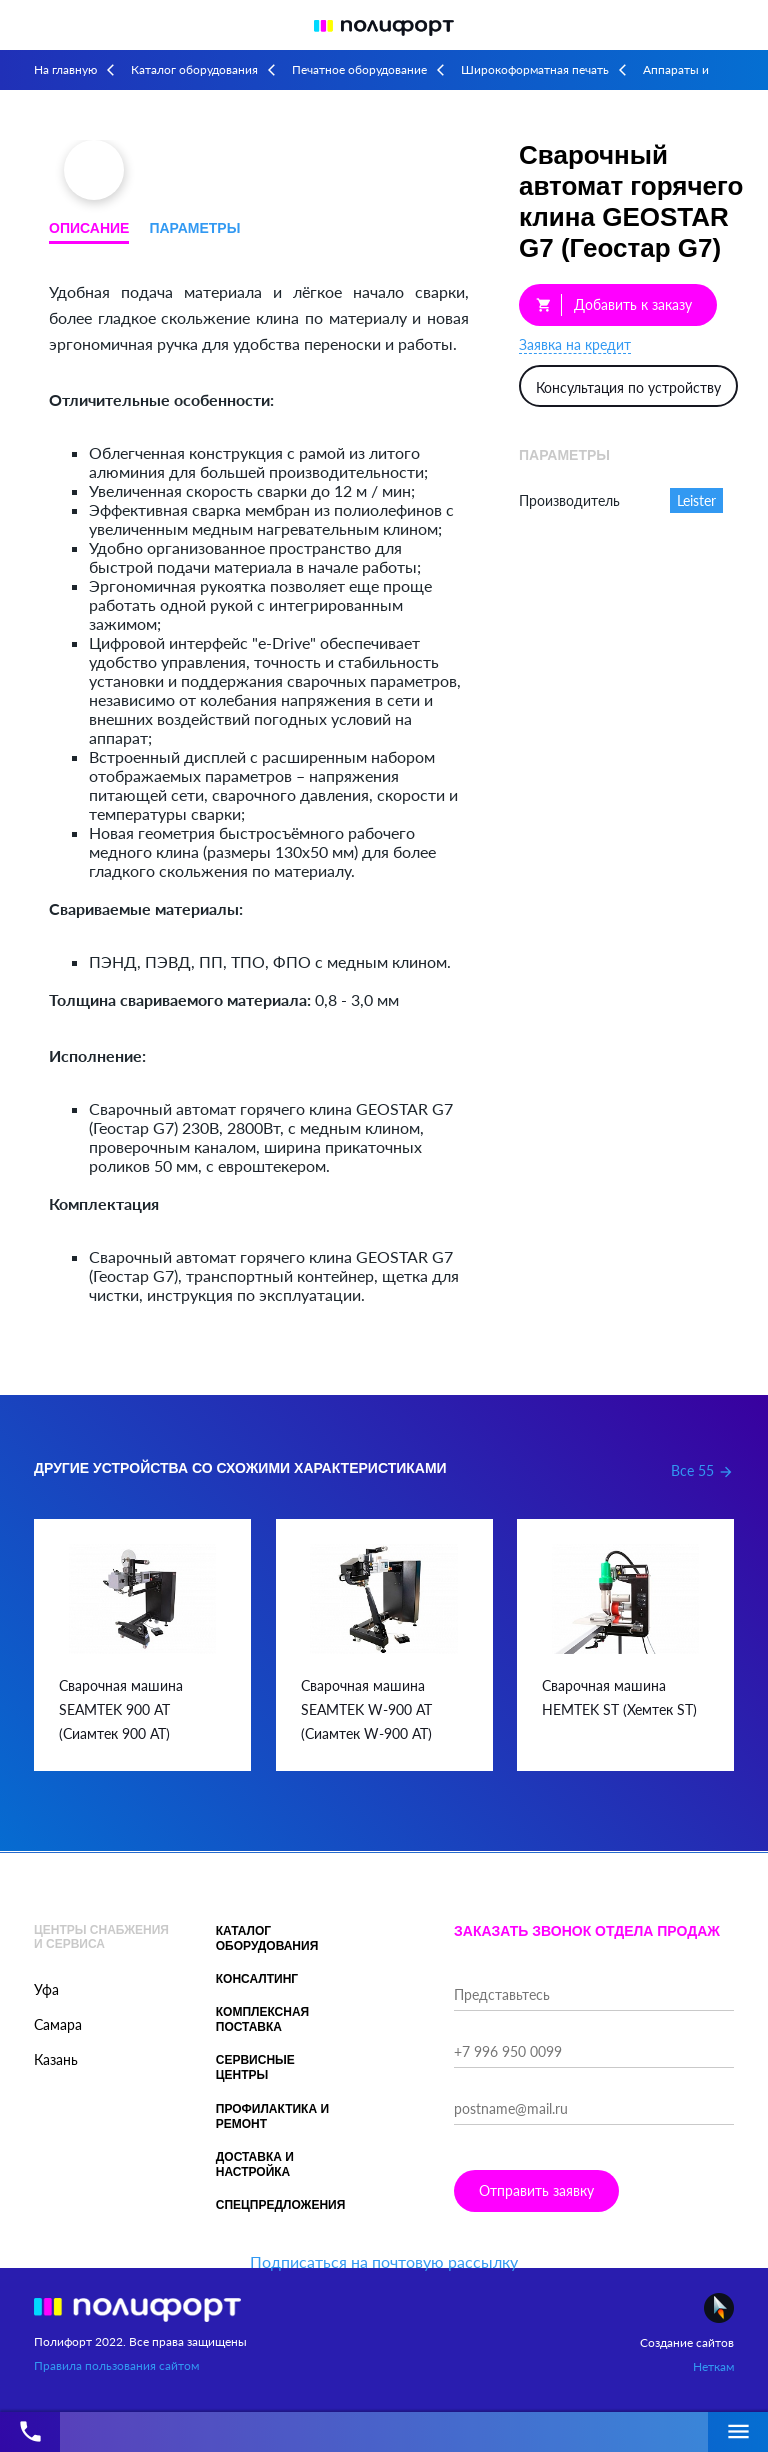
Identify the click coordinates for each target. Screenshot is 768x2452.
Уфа (46, 1989)
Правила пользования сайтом (116, 2365)
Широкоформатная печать (535, 69)
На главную (65, 69)
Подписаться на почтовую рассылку (384, 2261)
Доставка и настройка (255, 2164)
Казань (56, 2059)
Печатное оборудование (359, 69)
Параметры (194, 228)
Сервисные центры (255, 2067)
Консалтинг (257, 1979)
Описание (89, 228)
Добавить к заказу (614, 305)
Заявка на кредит (575, 344)
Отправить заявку (536, 2190)
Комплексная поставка (263, 2019)
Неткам (713, 2366)
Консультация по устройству (628, 387)
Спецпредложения (281, 2205)
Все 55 (702, 1470)
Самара (58, 2024)
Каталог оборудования (194, 69)
